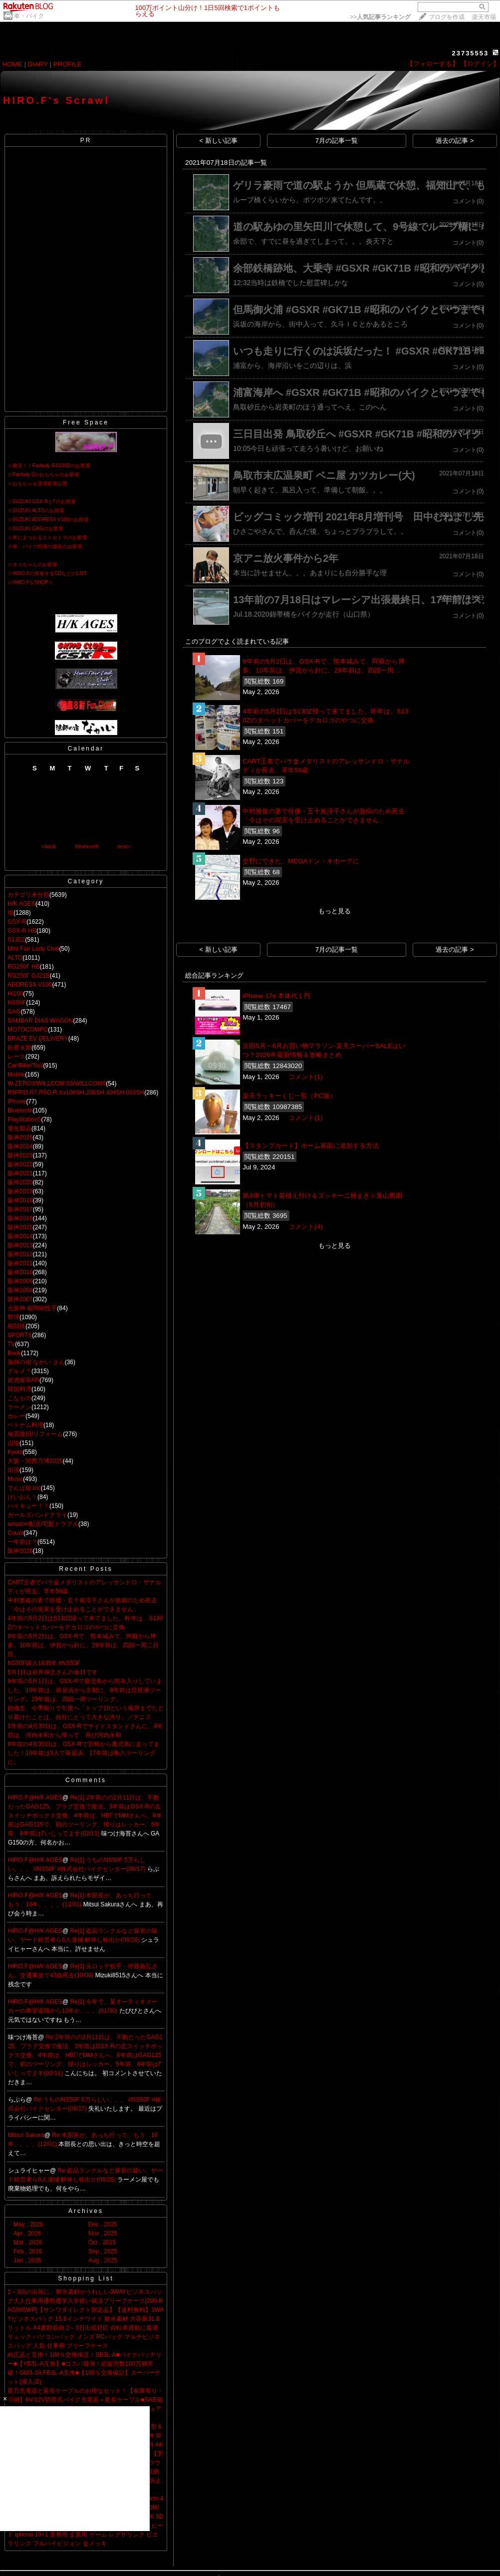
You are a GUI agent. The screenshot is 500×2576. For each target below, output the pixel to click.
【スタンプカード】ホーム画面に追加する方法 (311, 1145)
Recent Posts (85, 1568)
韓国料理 (19, 1389)
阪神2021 (20, 1173)
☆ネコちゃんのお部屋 (32, 564)
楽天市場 (484, 16)
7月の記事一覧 (336, 140)
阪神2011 (20, 1263)
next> (124, 846)
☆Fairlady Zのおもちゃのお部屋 (43, 474)
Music (15, 1478)
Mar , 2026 (27, 2242)
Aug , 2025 (102, 2260)
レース (16, 1056)
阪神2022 (20, 1164)
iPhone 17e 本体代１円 (276, 996)
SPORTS (19, 1335)
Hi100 (15, 993)
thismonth (87, 846)
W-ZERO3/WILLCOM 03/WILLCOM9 (56, 1083)
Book (14, 1353)
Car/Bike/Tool (25, 1065)
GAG (14, 1011)
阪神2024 (20, 1146)
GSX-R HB (21, 930)
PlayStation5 (24, 1119)
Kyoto (15, 1452)
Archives (85, 2211)
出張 (13, 1470)
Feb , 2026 (27, 2251)
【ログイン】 (480, 63)
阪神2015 (20, 1227)
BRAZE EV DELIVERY (37, 1038)
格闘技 (16, 1326)
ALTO (14, 957)
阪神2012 (20, 1254)
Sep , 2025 (102, 2251)
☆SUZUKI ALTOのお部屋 (35, 510)
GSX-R (16, 921)
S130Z (16, 939)
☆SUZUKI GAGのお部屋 (35, 528)
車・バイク (29, 15)
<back (48, 846)
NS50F (16, 1002)
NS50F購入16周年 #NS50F (43, 1663)
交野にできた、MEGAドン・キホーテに (301, 861)
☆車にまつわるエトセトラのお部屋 (47, 537)
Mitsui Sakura (26, 2135)
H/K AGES (21, 903)
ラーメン (19, 1407)
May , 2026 (28, 2224)
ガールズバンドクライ (37, 1514)
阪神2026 (20, 1550)
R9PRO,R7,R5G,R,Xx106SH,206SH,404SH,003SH (75, 1092)
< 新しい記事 (218, 140)
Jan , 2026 (27, 2260)
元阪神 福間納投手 (32, 1308)
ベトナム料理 (25, 1425)
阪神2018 (20, 1200)
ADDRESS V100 (29, 984)
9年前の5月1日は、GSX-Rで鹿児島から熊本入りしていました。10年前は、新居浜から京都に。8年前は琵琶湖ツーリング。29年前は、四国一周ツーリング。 (84, 1690)
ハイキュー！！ (28, 1505)
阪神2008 (20, 1290)
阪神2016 (20, 1218)
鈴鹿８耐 (19, 1047)
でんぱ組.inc (24, 1487)
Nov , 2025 (102, 2233)
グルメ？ (19, 1371)
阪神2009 (20, 1281)
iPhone (16, 1101)
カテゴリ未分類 (28, 894)
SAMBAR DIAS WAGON (40, 1020)
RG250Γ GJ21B (28, 975)
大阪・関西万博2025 (35, 1461)
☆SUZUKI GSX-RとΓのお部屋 (41, 501)
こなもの (19, 1398)
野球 (13, 1317)
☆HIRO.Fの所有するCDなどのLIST (47, 573)
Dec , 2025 (102, 2224)
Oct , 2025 (102, 2242)
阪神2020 (20, 1182)
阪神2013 (20, 1245)
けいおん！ (22, 1496)
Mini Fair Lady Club (33, 948)
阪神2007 (20, 1299)
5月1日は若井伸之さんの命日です (52, 1672)
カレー (16, 1416)
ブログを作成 (447, 16)
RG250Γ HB (23, 966)
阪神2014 (20, 1236)
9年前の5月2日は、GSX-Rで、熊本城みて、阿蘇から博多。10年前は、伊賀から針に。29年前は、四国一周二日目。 (83, 1645)
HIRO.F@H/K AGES (35, 1797)
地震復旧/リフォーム (35, 1434)
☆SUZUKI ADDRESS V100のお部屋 (48, 519)
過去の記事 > (455, 140)
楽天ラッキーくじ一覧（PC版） (289, 1096)
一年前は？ (22, 1541)
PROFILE (67, 64)
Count (15, 1532)
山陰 (13, 1443)
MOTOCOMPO (27, 1029)
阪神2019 (20, 1191)
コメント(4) (305, 1226)
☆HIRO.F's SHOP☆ (30, 582)
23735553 (470, 53)
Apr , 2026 (27, 2233)
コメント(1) (305, 1077)
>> (380, 16)
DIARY (38, 64)
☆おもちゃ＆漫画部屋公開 (37, 483)
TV (11, 1344)
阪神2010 (20, 1272)
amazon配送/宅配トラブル (42, 1523)
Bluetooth (20, 1110)
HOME (12, 64)
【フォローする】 (433, 63)
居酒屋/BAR (23, 1380)
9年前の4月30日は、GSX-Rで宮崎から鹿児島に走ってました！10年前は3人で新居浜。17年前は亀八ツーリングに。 (83, 1753)
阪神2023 (20, 1155)
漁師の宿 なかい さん (36, 1362)
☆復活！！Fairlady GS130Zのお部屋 (48, 465)
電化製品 (19, 1128)
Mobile (16, 1074)
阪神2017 (20, 1209)
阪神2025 (20, 1137)
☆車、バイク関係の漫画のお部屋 (44, 546)
